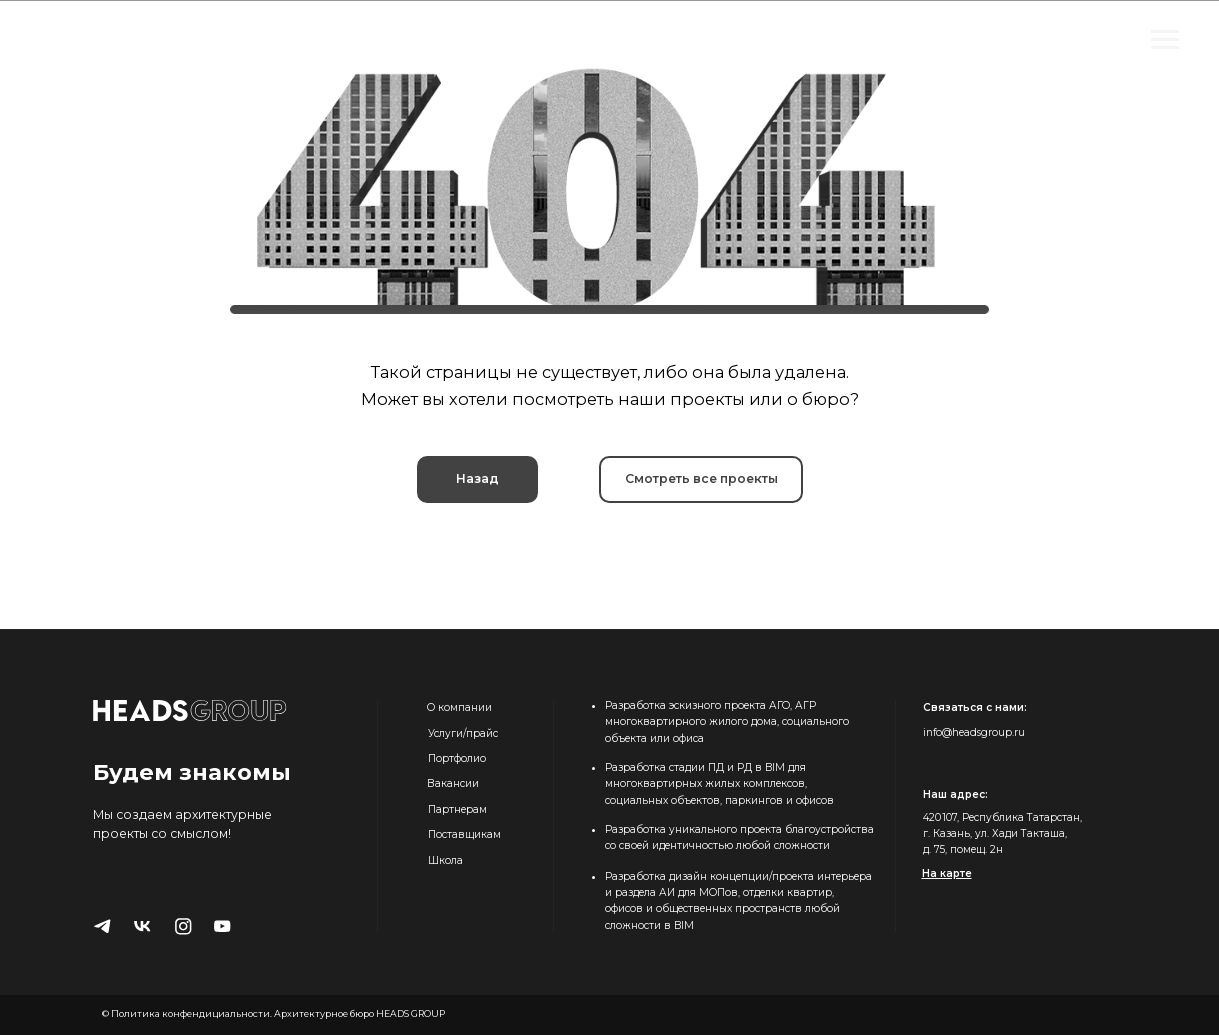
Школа (445, 860)
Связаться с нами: (975, 707)
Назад (477, 478)
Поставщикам (464, 834)
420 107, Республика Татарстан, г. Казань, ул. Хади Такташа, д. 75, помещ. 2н (1002, 834)
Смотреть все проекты (701, 478)
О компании (459, 707)
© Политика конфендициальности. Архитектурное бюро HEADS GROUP (273, 1013)
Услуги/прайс (463, 733)
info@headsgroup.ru (974, 732)
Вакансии (453, 783)
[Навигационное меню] (1165, 40)
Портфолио (457, 758)
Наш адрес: (955, 794)
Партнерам (457, 809)
